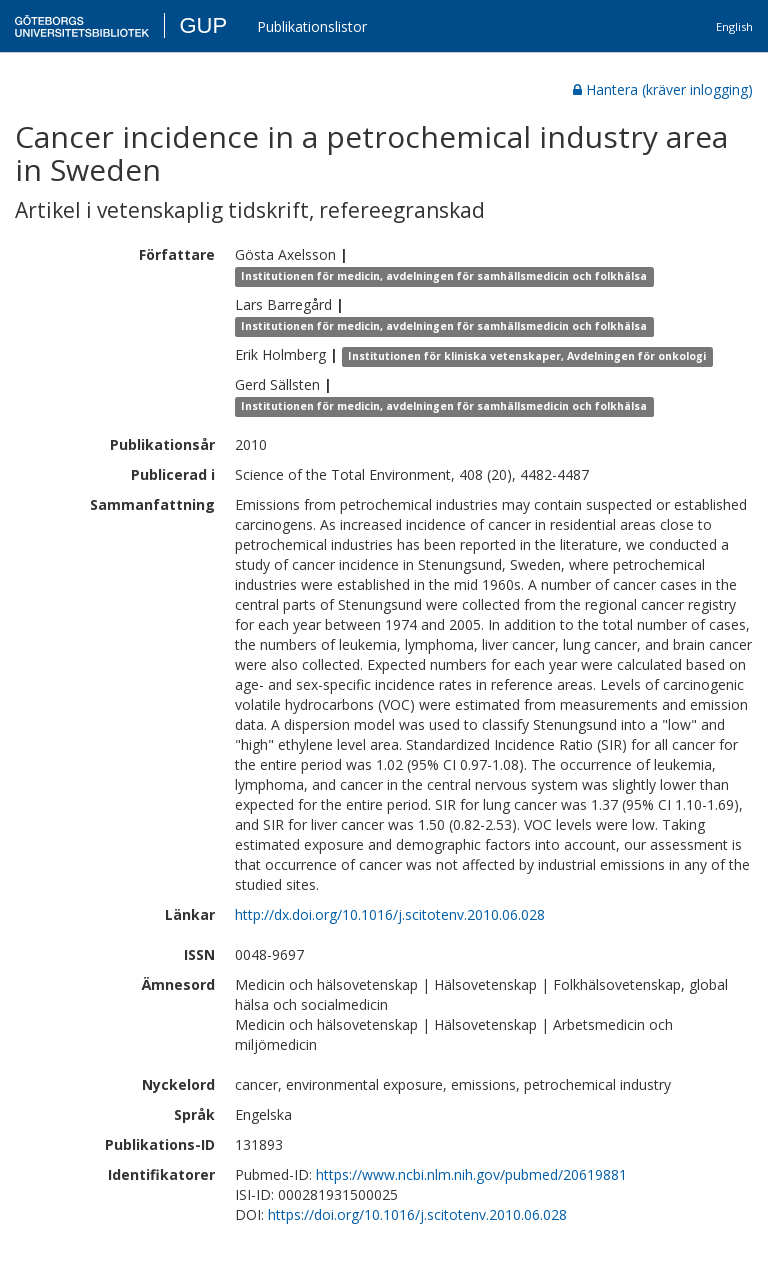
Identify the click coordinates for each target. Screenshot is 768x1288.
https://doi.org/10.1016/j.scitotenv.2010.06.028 (417, 1214)
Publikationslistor (312, 26)
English (734, 26)
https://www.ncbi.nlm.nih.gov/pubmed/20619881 (471, 1174)
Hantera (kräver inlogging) (663, 89)
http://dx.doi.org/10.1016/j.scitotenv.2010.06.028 (390, 914)
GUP (203, 25)
